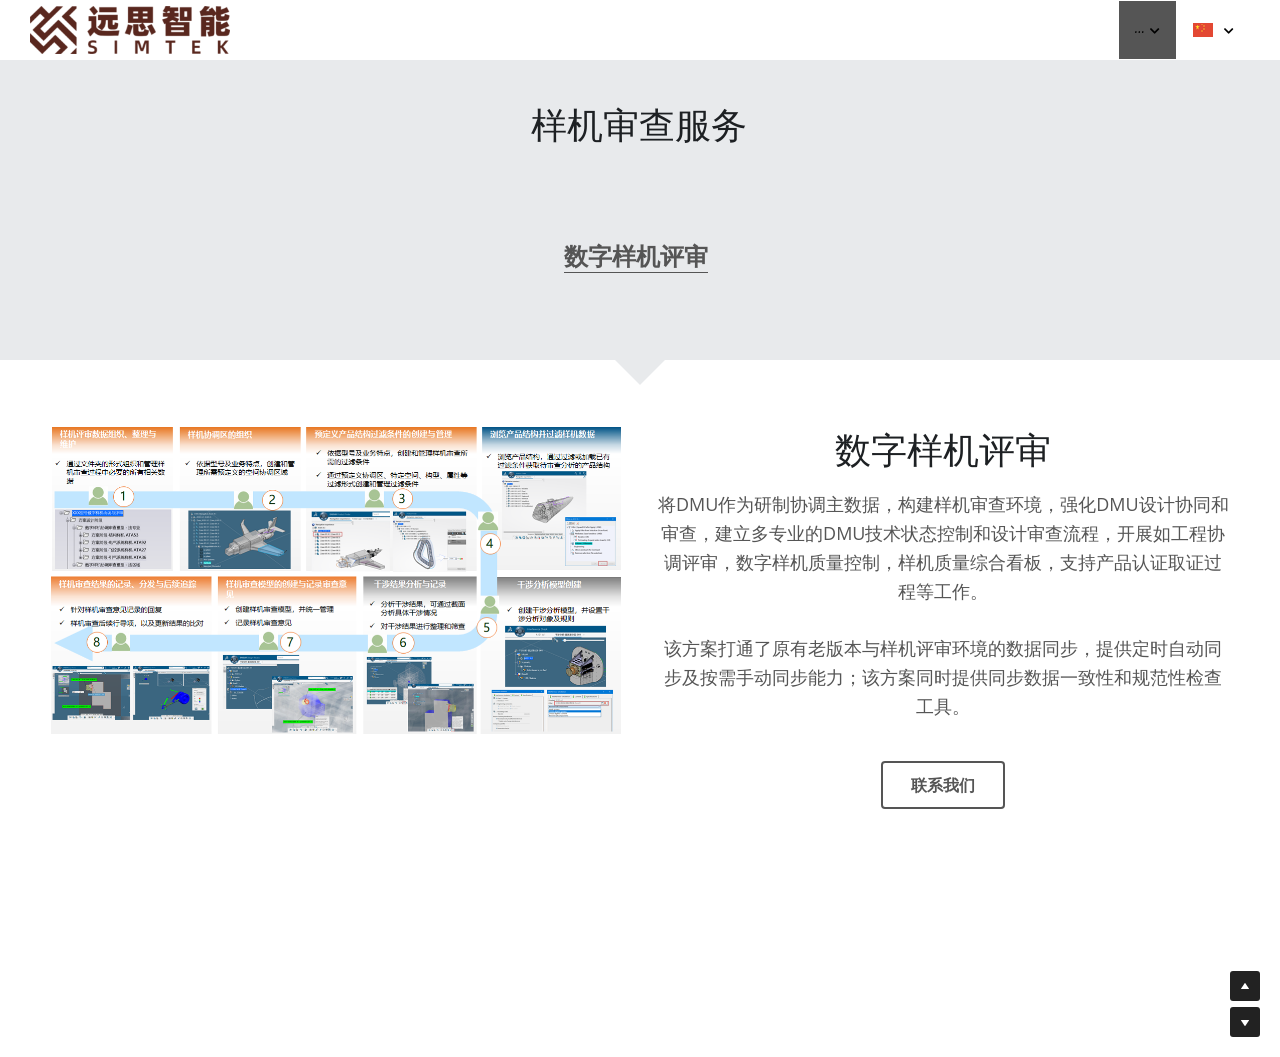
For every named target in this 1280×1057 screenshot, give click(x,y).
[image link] (130, 28)
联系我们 (943, 792)
